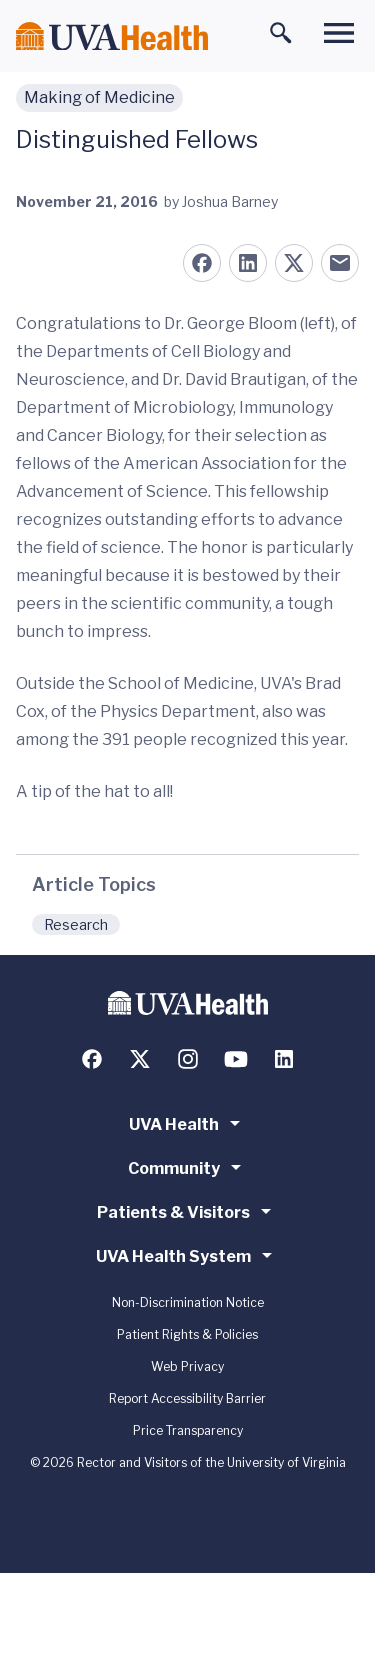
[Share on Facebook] (202, 263)
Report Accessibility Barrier (187, 1398)
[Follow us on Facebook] (92, 1059)
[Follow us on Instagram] (188, 1059)
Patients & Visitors (187, 1211)
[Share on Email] (340, 263)
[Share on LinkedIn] (248, 263)
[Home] (112, 36)
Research (76, 924)
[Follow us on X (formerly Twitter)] (140, 1059)
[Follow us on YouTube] (236, 1059)
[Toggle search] (281, 33)
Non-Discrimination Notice (188, 1302)
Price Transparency (188, 1430)
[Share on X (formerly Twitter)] (294, 263)
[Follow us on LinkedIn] (284, 1059)
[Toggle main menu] (339, 33)
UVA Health (188, 1123)
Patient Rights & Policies (187, 1334)
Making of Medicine (99, 97)
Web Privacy (187, 1366)
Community (188, 1167)
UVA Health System (187, 1255)
